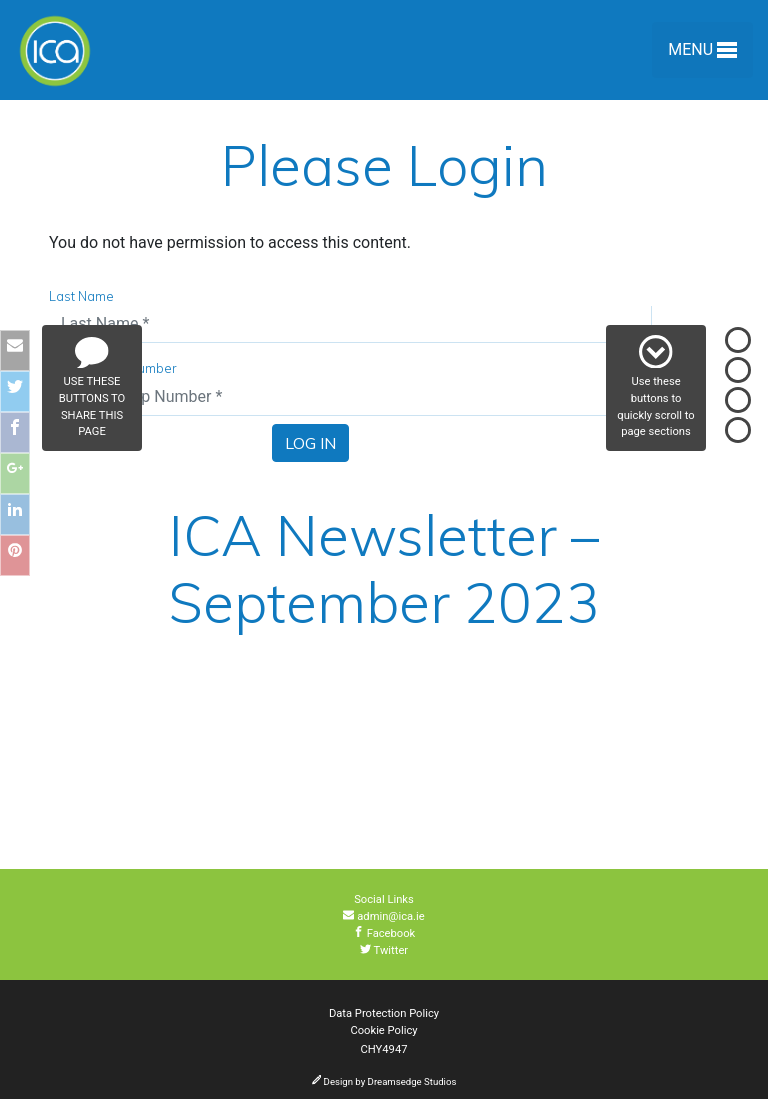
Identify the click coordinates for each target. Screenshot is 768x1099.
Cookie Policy (383, 1030)
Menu (702, 53)
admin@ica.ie (383, 916)
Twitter (384, 950)
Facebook (384, 933)
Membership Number (113, 368)
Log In (310, 443)
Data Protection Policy (384, 1013)
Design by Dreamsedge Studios (384, 1081)
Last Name (81, 296)
